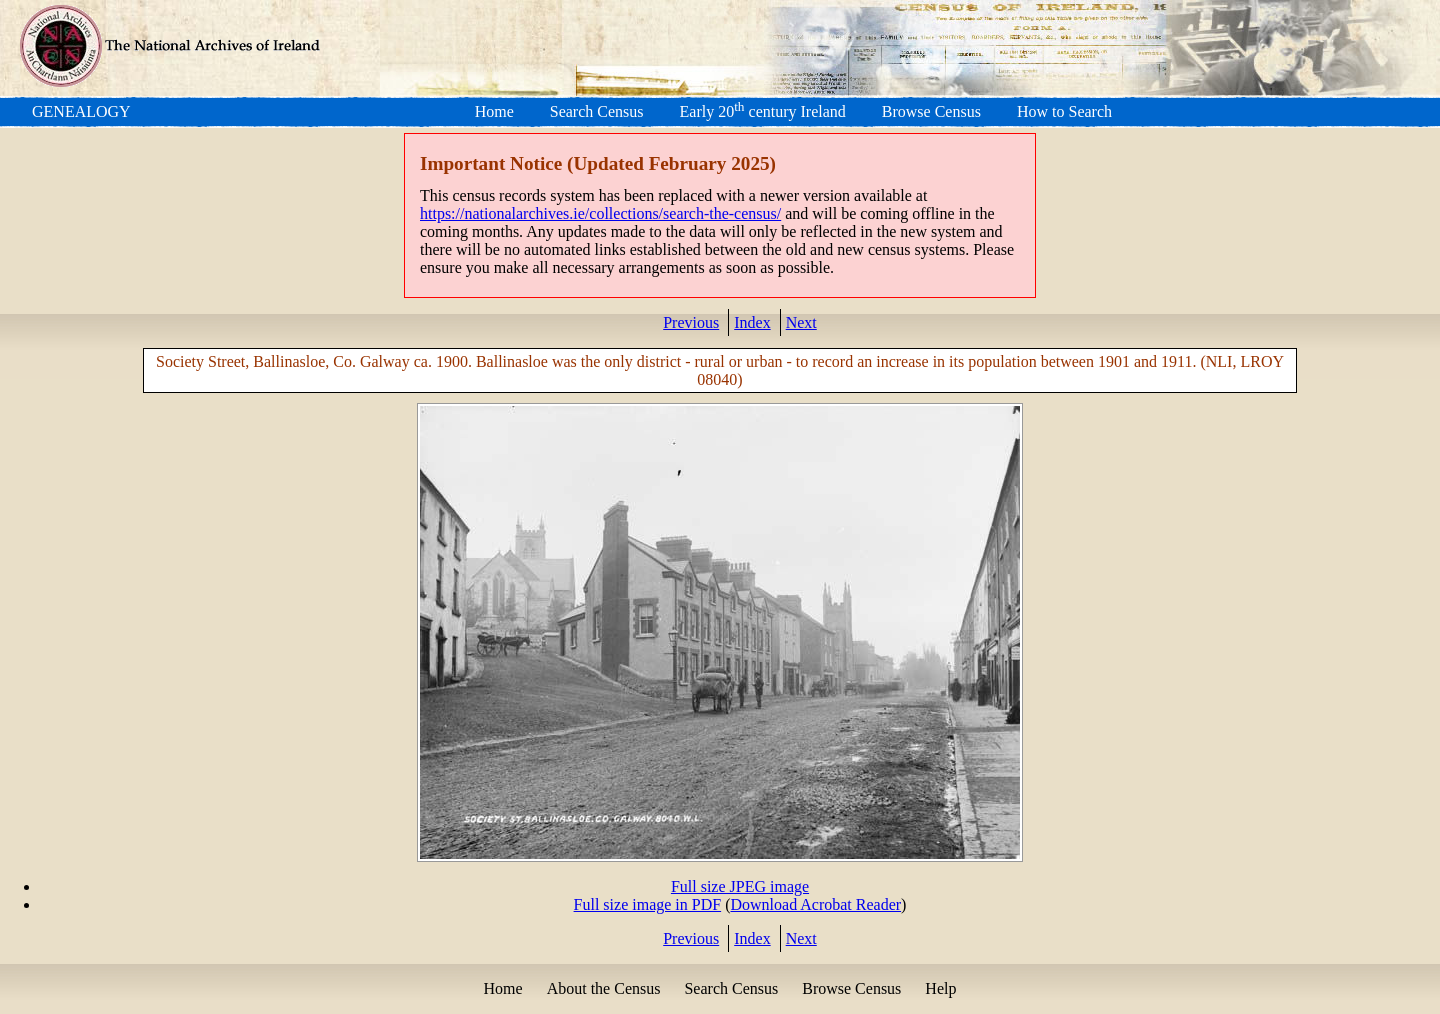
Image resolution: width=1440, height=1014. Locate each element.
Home (494, 111)
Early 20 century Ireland (763, 111)
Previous (691, 322)
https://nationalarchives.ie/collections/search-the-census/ (600, 213)
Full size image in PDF (648, 904)
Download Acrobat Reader (815, 904)
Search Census (597, 111)
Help (940, 988)
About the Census (604, 988)
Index (752, 322)
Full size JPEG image (740, 886)
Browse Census (931, 111)
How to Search (1064, 111)
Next (801, 322)
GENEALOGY (81, 111)
